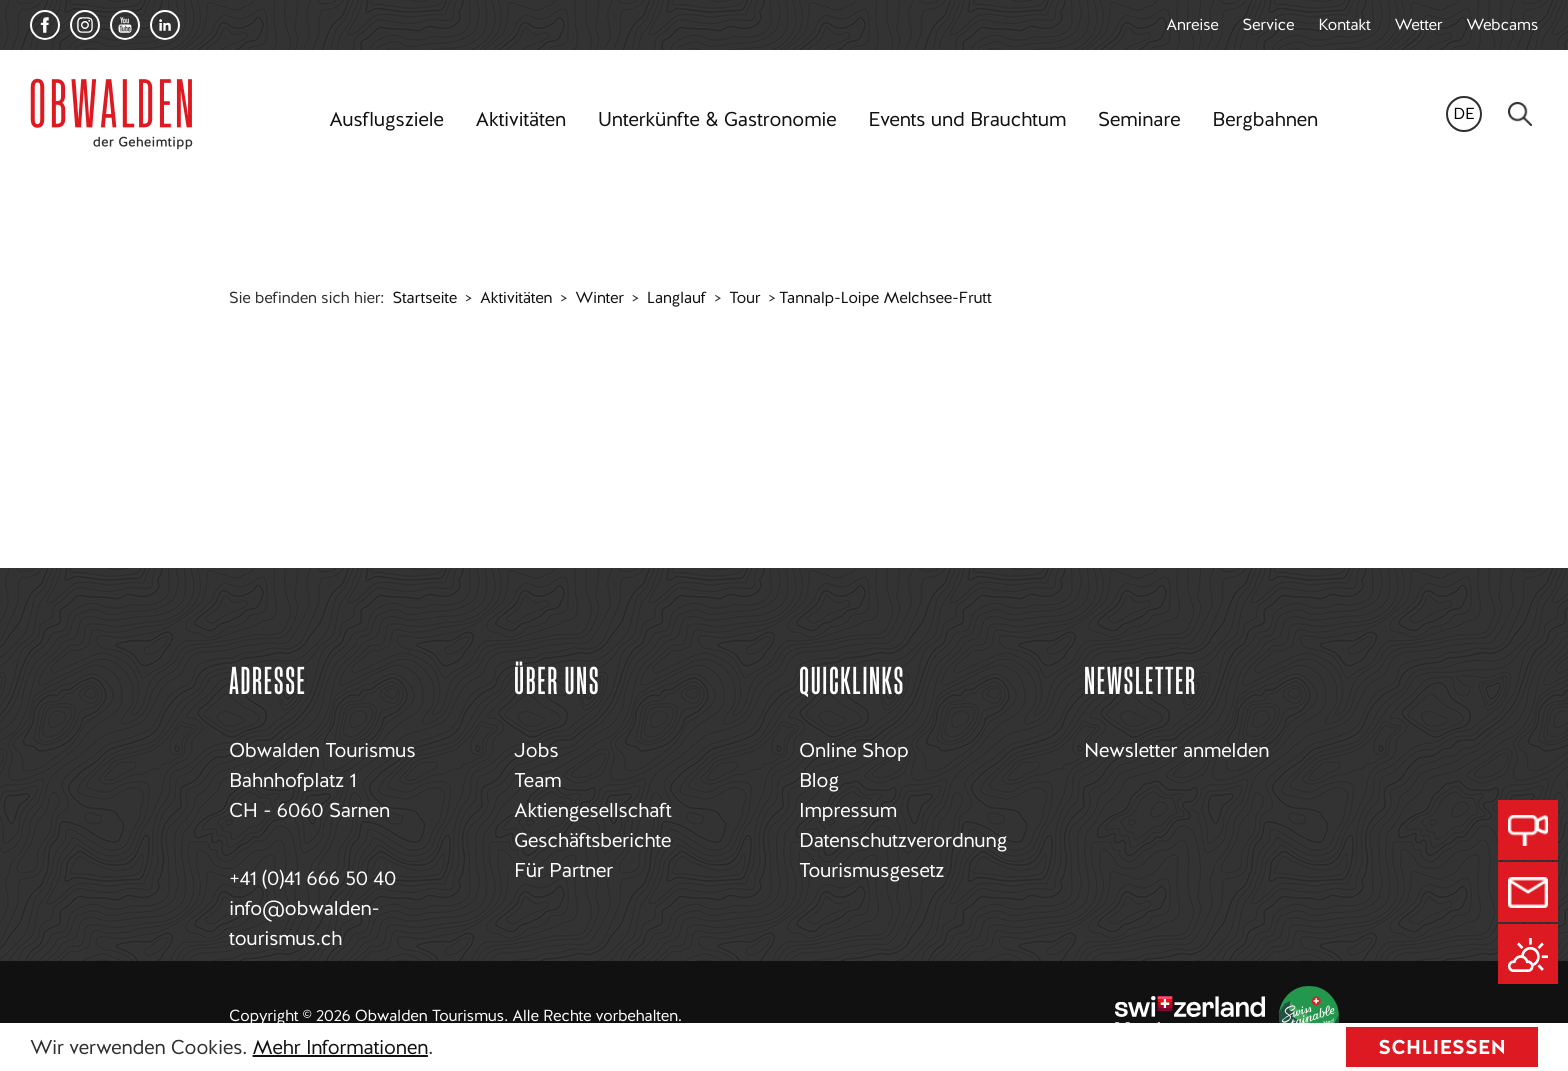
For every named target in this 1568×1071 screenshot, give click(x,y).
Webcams (1502, 24)
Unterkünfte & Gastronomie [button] (717, 119)
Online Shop (853, 750)
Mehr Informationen (340, 1047)
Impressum (848, 810)
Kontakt (1344, 24)
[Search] (1520, 114)
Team (537, 780)
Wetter (1419, 24)
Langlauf (676, 297)
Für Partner (563, 870)
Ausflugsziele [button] (386, 119)
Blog (819, 780)
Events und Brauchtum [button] (967, 119)
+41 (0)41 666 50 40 (312, 878)
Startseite (425, 297)
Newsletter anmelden (1176, 750)
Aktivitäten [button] (521, 119)
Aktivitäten (516, 297)
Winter (599, 297)
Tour (744, 297)
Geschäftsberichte (592, 840)
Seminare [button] (1139, 119)
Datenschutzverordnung (903, 840)
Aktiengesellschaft (592, 810)
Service (1269, 24)
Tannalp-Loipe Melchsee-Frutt (885, 297)
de (1464, 113)
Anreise (1192, 24)
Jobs (536, 750)
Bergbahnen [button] (1264, 119)
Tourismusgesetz (871, 870)
